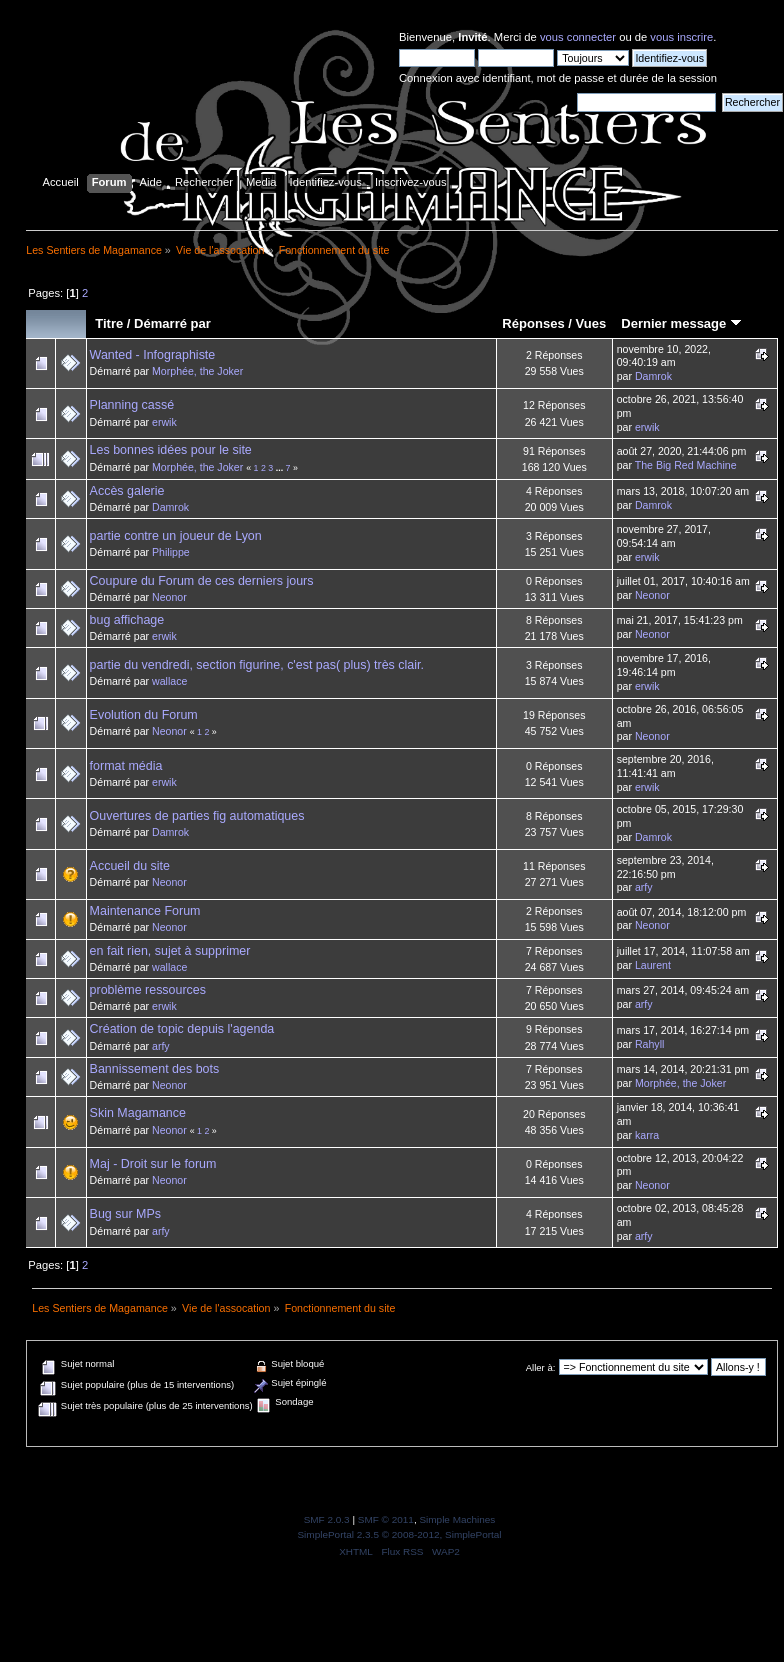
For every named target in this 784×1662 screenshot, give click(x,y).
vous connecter (578, 37)
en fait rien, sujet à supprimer (170, 951)
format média (126, 766)
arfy (644, 887)
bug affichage (127, 620)
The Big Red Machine (686, 465)
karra (647, 1135)
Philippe (171, 552)
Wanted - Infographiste (153, 355)
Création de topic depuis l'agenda (182, 1029)
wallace (169, 681)
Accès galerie (127, 491)
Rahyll (649, 1044)
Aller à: (541, 1367)
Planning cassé (132, 405)
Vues (591, 323)
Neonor (169, 597)
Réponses (533, 323)
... (281, 468)
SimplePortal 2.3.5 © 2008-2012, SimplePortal (399, 1534)
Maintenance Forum (145, 911)
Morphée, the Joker (197, 371)
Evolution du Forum (144, 715)
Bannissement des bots (155, 1069)
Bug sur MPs (125, 1214)
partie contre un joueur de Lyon (176, 536)
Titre (109, 323)
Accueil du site (130, 866)
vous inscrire (681, 37)
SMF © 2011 (386, 1519)
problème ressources (148, 990)
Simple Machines (457, 1519)
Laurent (653, 965)
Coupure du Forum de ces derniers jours (202, 581)
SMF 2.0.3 (327, 1519)
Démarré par (172, 323)
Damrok (653, 376)
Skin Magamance (138, 1113)
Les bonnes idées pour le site (171, 450)
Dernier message (681, 323)
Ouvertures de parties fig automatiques (197, 816)
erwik (164, 422)
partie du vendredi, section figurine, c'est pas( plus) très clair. (257, 665)
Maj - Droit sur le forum (153, 1164)
